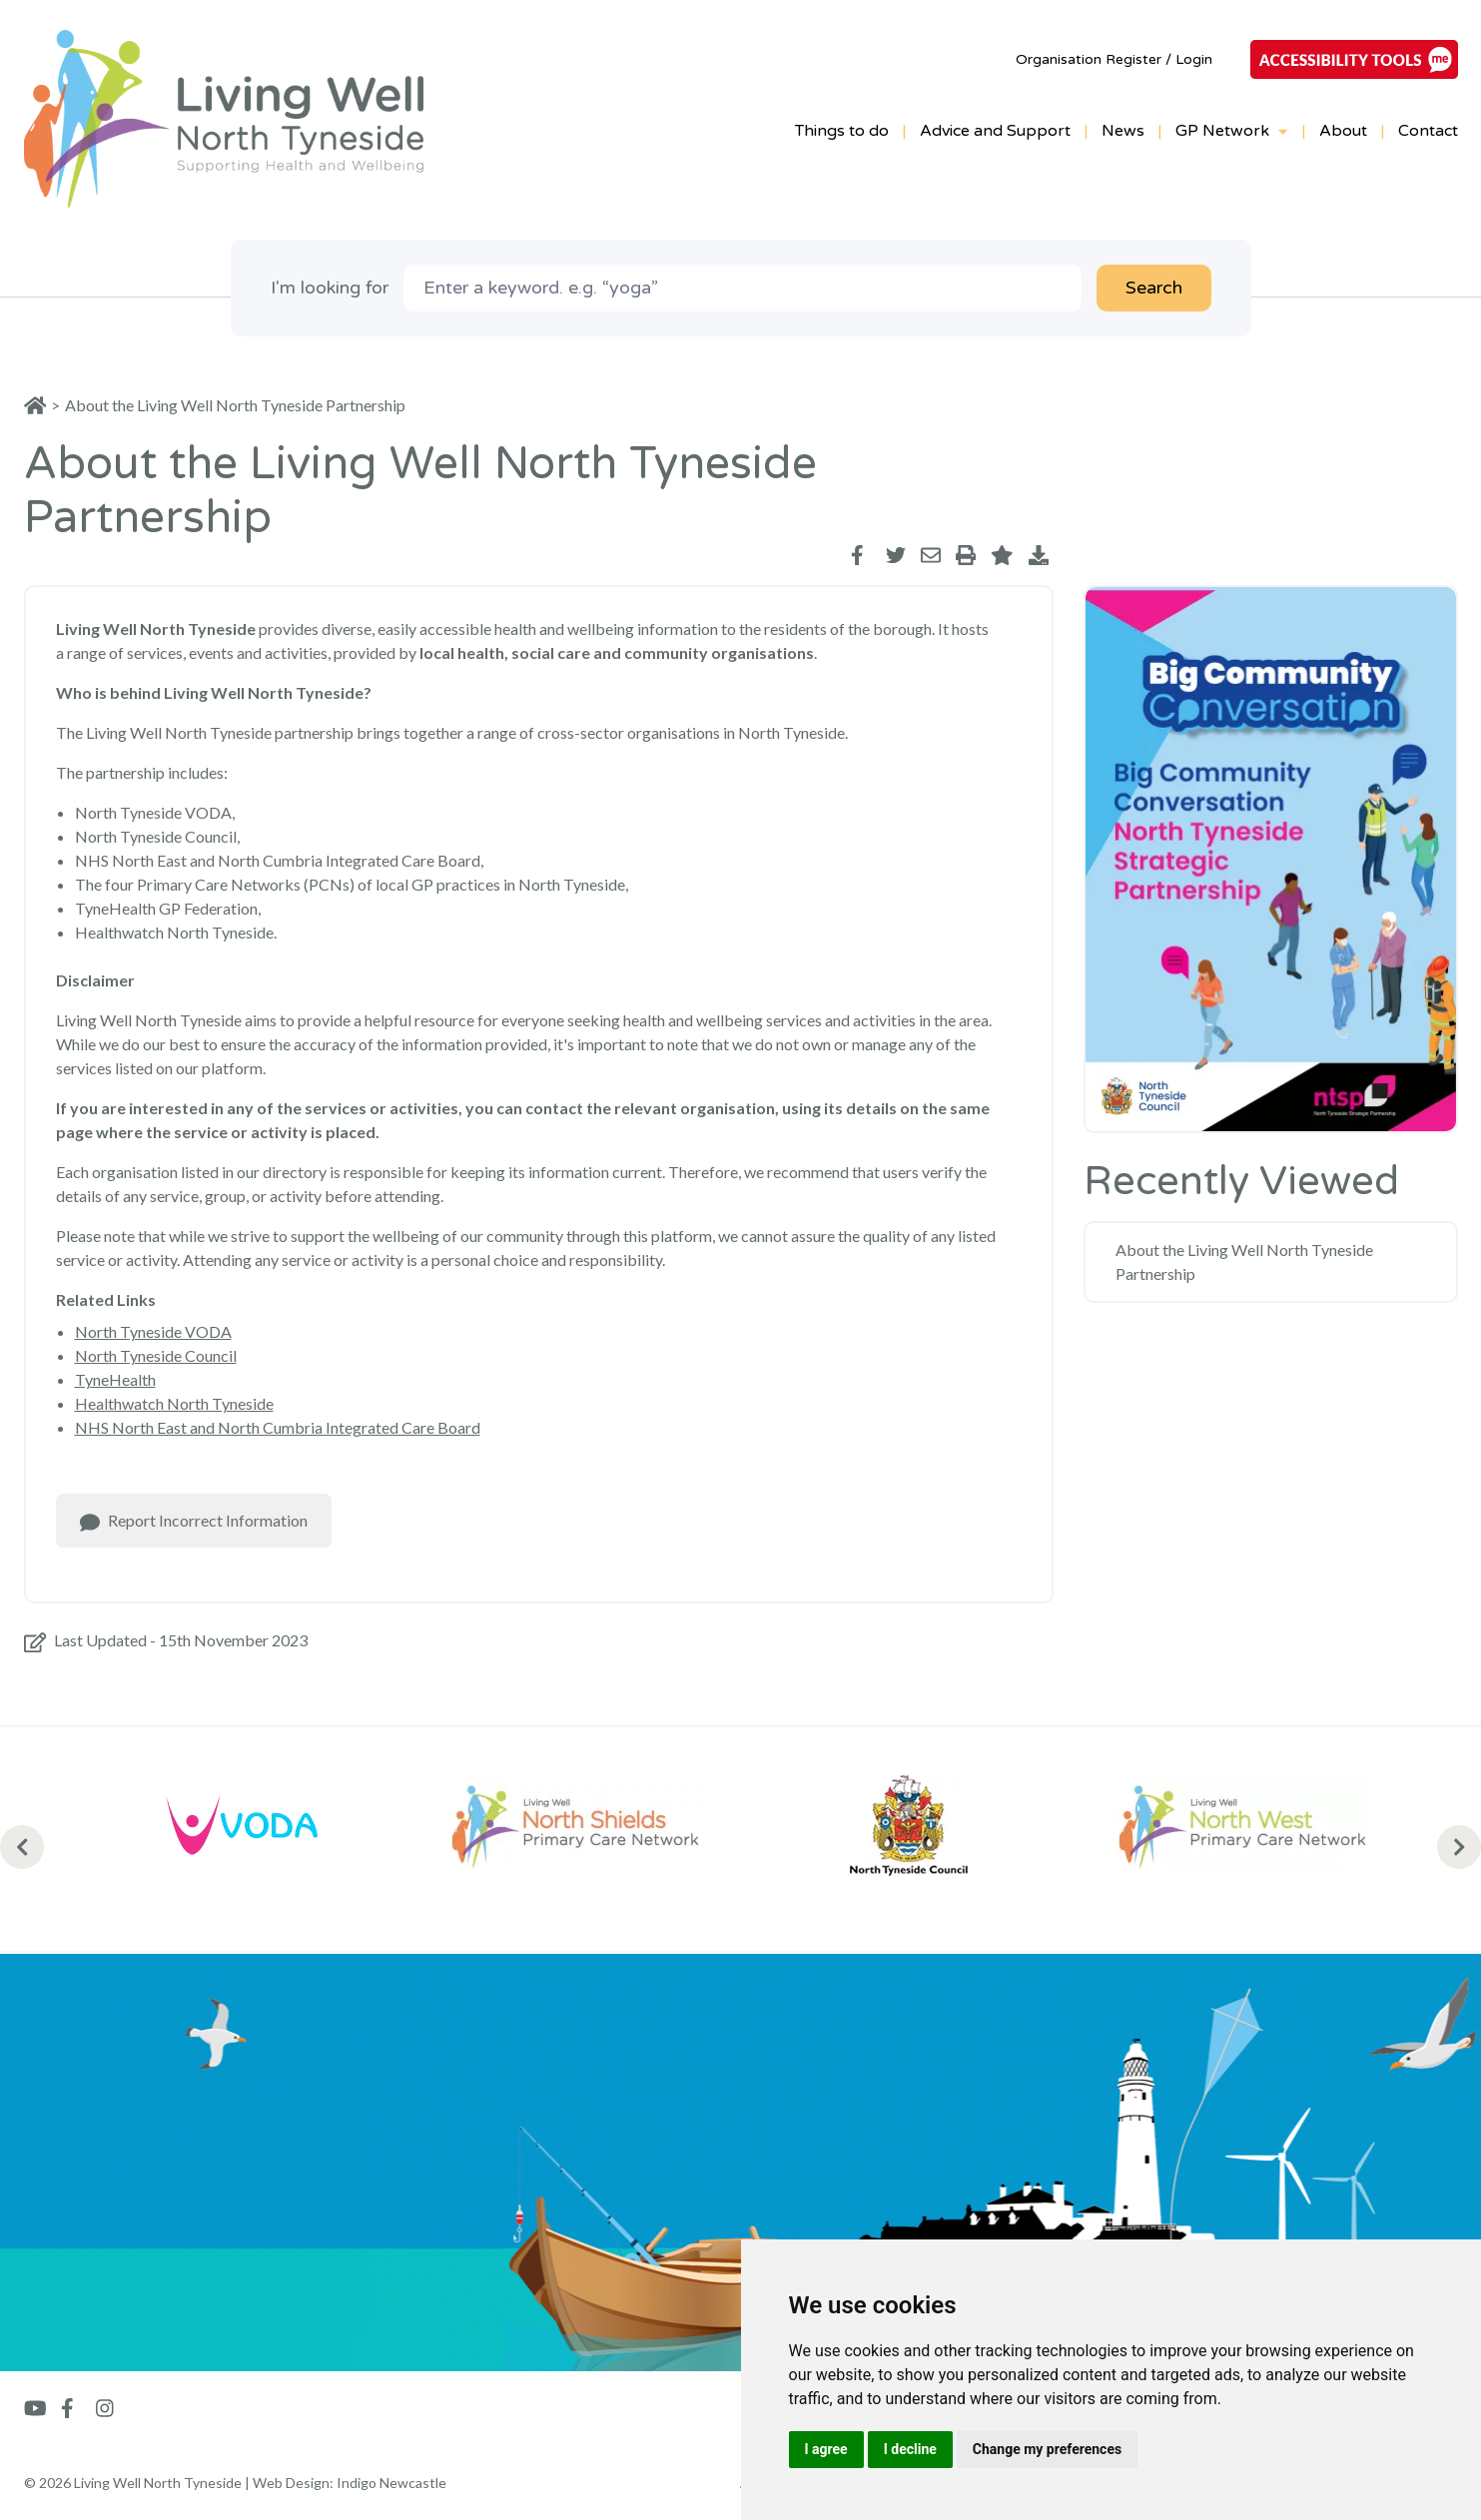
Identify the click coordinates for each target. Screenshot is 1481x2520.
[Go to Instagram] (105, 2408)
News (1123, 131)
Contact (1428, 131)
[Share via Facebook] (861, 555)
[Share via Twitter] (896, 555)
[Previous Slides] (22, 1847)
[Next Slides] (1459, 1847)
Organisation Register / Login (1114, 59)
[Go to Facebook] (71, 2408)
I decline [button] (910, 2449)
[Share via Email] (931, 555)
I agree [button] (826, 2449)
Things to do (842, 131)
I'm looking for (329, 288)
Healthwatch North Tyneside (174, 1403)
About (1343, 131)
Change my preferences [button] (1047, 2449)
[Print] (966, 555)
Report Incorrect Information (194, 1522)
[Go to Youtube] (35, 2408)
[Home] (42, 405)
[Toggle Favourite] (1002, 555)
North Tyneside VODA (153, 1331)
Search (1153, 288)
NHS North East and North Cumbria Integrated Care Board (277, 1427)
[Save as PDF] (1039, 555)
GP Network (1231, 131)
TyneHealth (115, 1379)
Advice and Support (995, 131)
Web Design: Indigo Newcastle (349, 2482)
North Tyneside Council (156, 1355)
